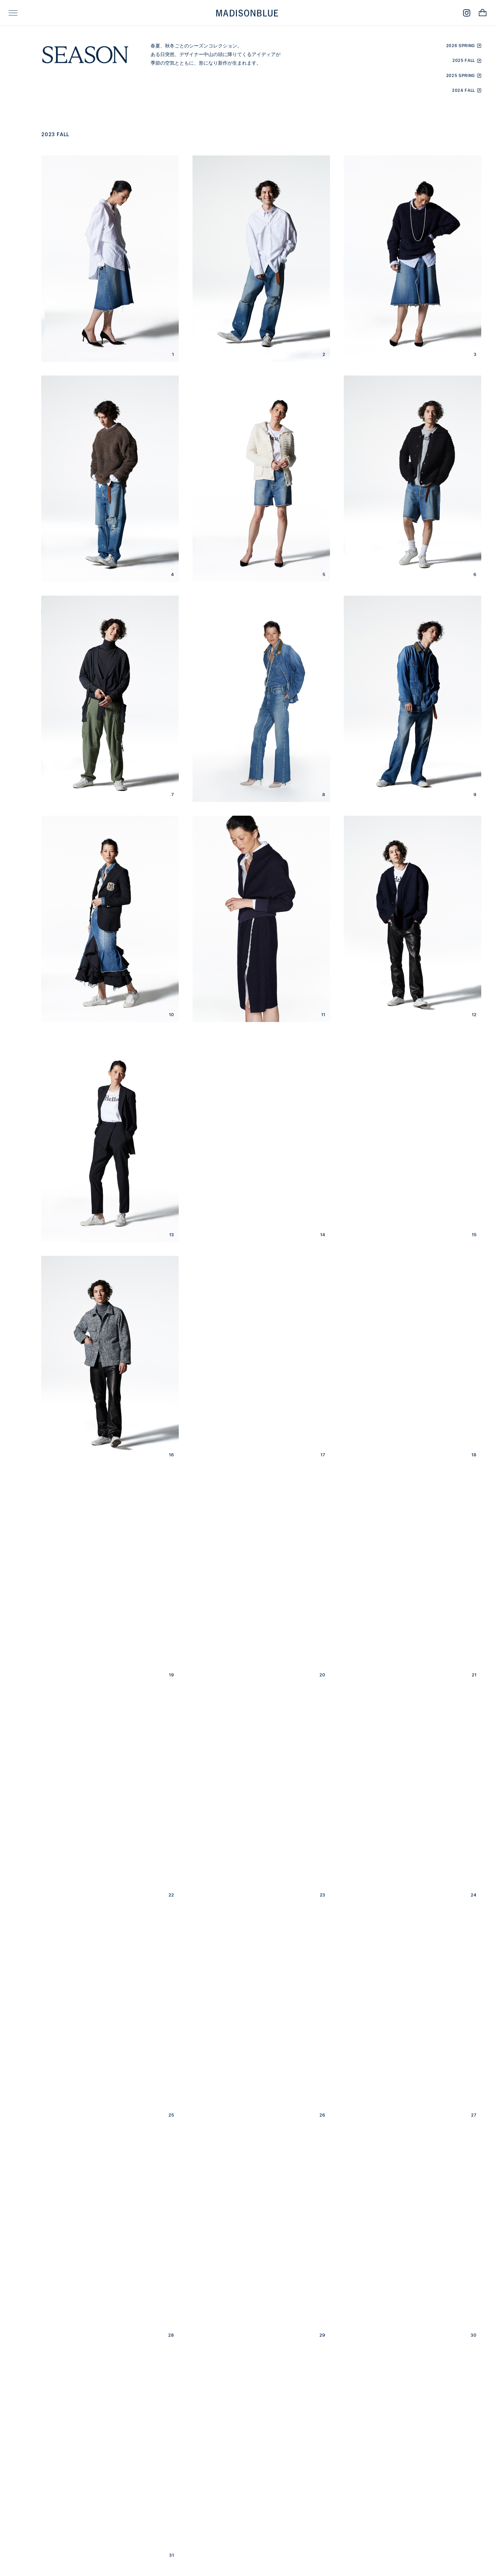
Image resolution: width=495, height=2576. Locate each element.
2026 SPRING (460, 45)
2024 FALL (463, 90)
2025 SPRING (460, 75)
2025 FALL (463, 60)
